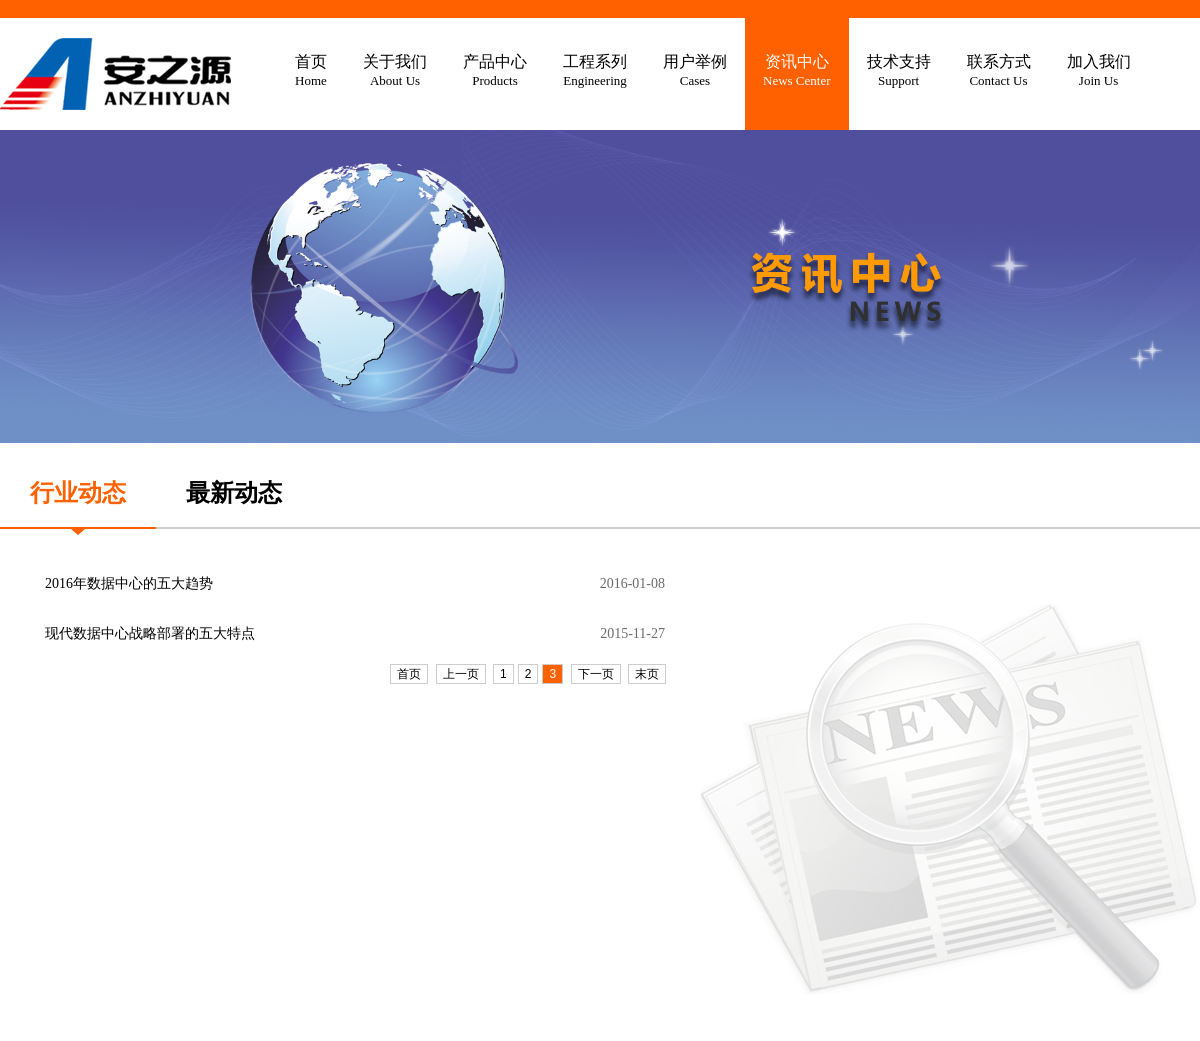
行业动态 (78, 493)
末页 (647, 674)
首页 (311, 71)
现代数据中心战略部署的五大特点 (150, 633)
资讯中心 (797, 71)
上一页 (461, 674)
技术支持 (899, 71)
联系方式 (999, 71)
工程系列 (595, 71)
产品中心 (495, 71)
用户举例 (695, 71)
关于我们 (395, 71)
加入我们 (1099, 71)
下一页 (596, 674)
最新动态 (234, 493)
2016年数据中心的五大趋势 (129, 583)
